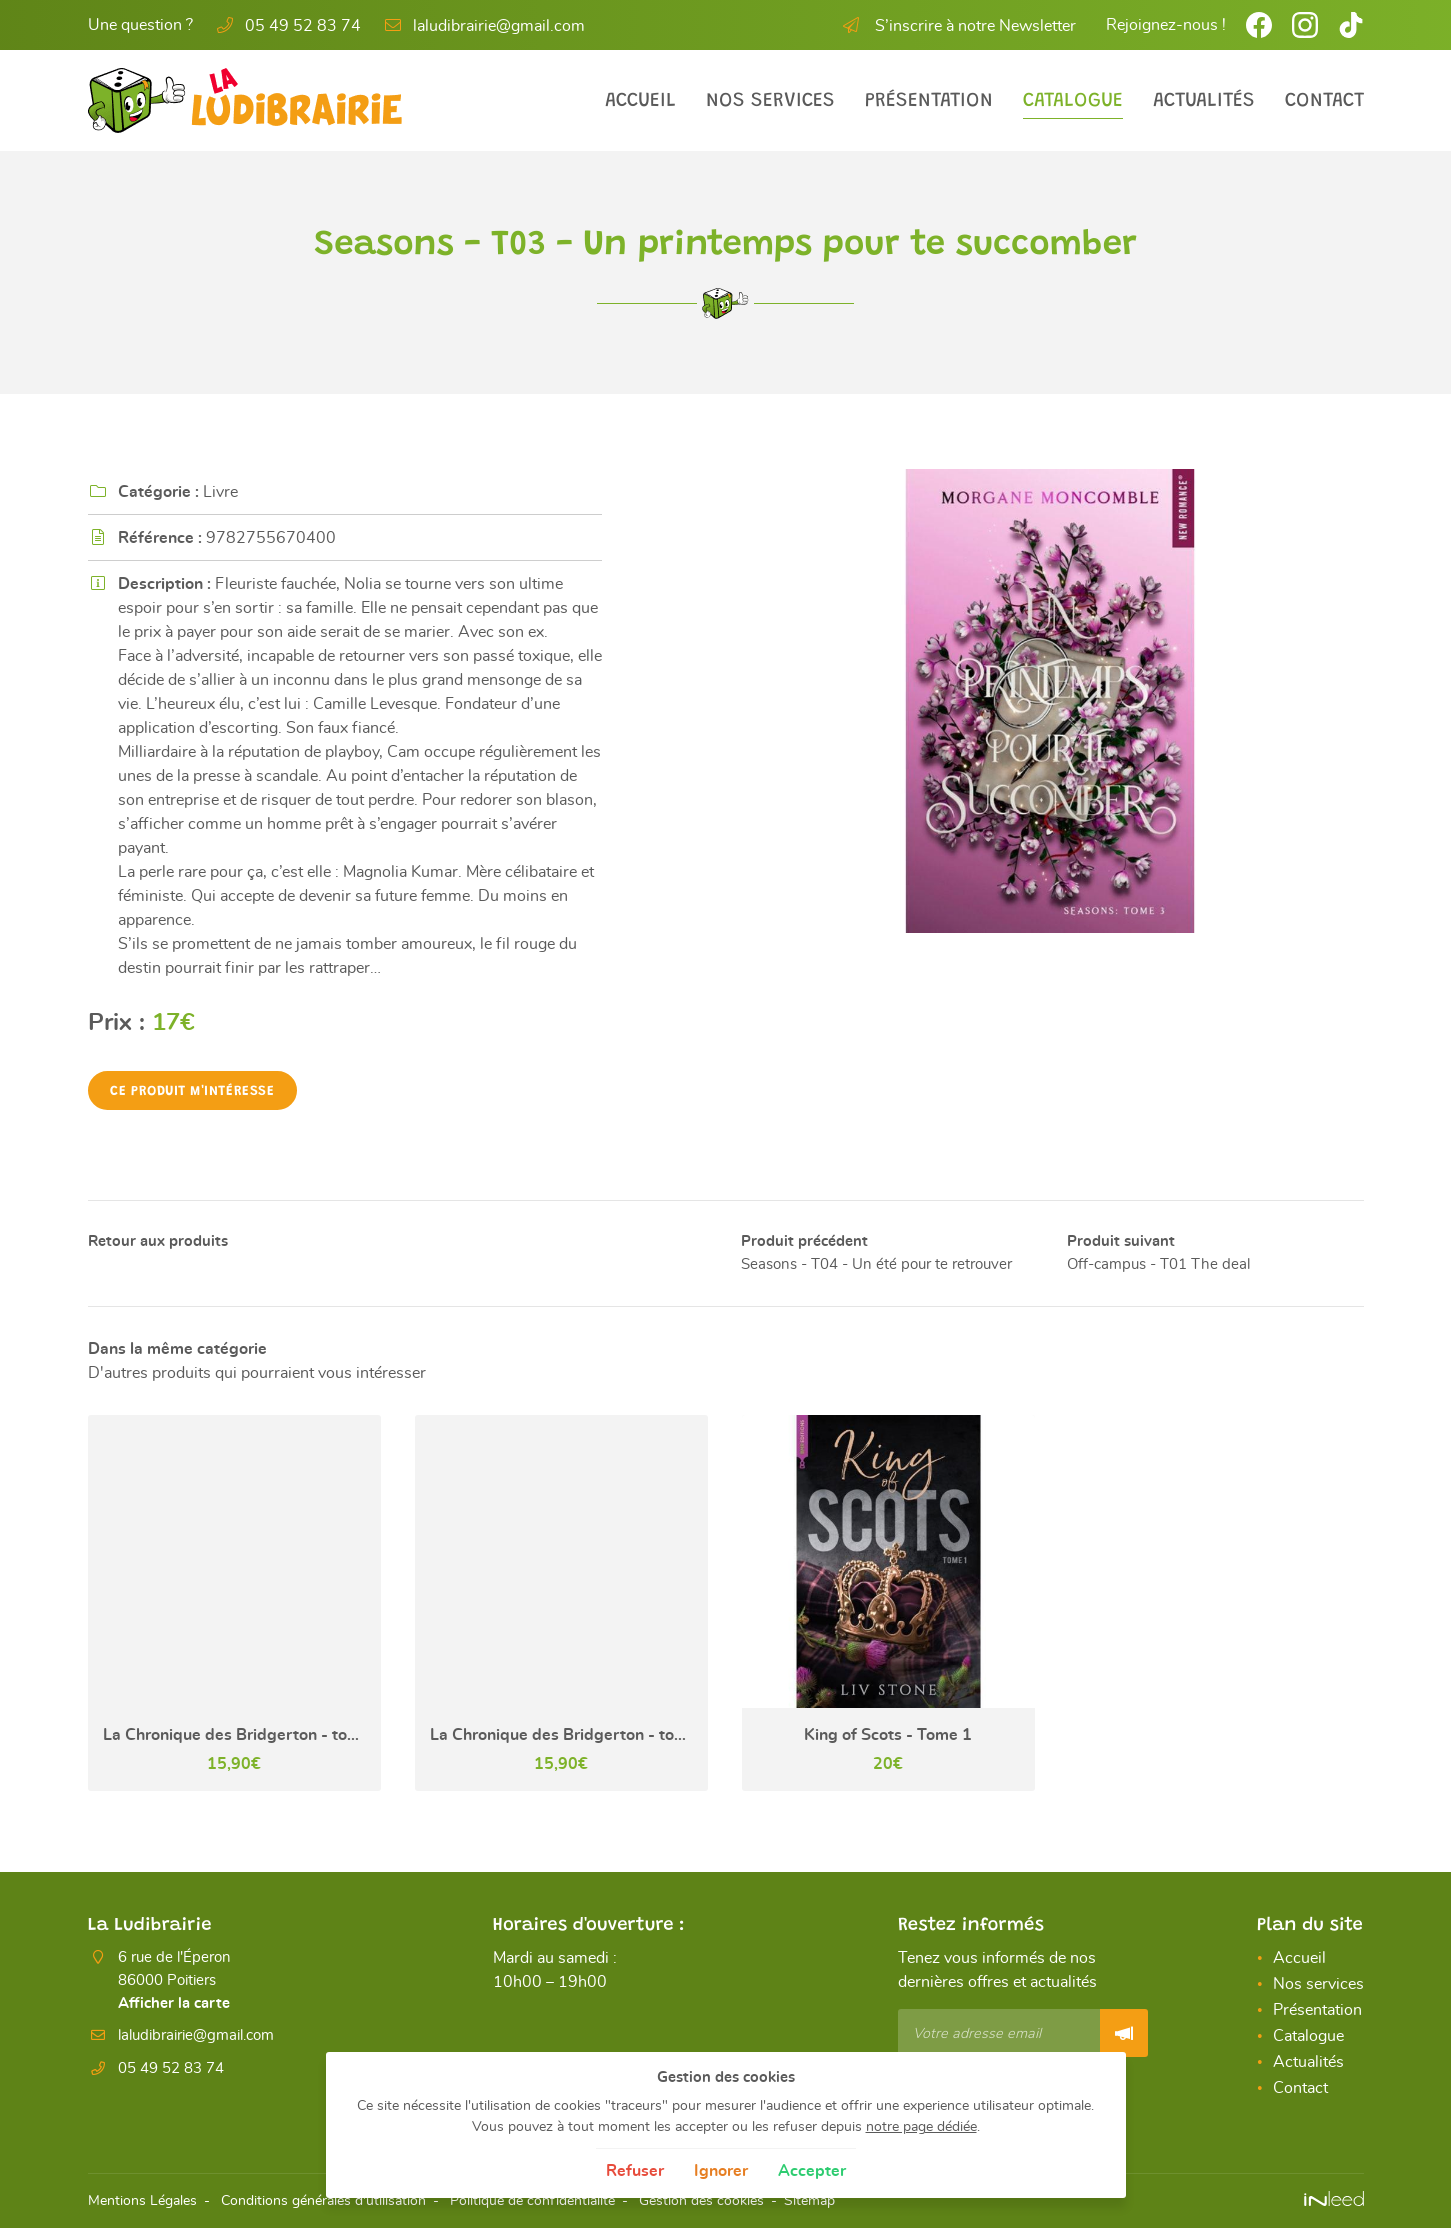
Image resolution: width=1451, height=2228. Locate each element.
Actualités (1204, 101)
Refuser (635, 2171)
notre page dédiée (921, 2126)
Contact (1324, 101)
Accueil (640, 101)
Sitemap (809, 2200)
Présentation (929, 101)
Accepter (812, 2171)
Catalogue (1073, 101)
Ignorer (721, 2171)
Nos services (770, 101)
